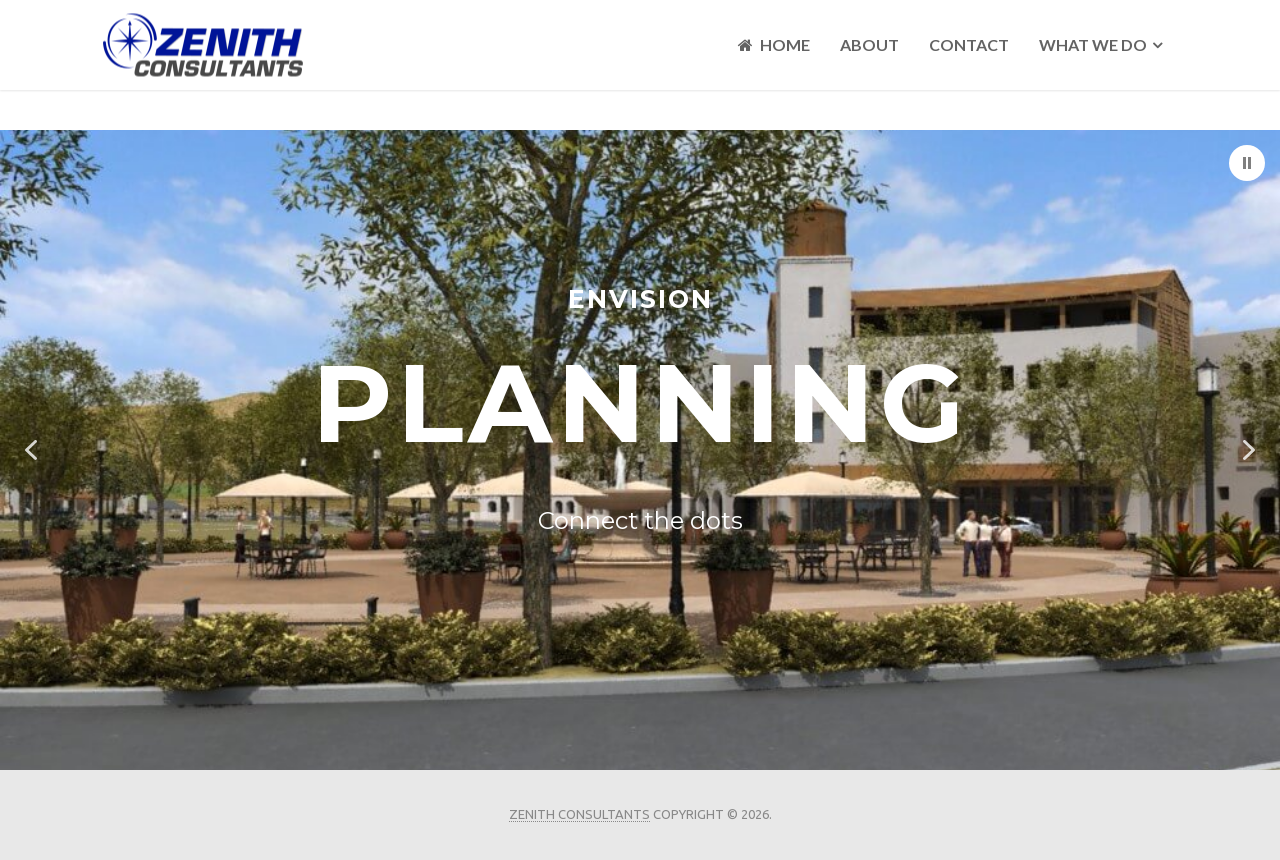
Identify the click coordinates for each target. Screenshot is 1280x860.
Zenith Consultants (579, 814)
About (869, 44)
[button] (1247, 163)
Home (774, 45)
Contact (969, 44)
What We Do (1093, 44)
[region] (640, 450)
